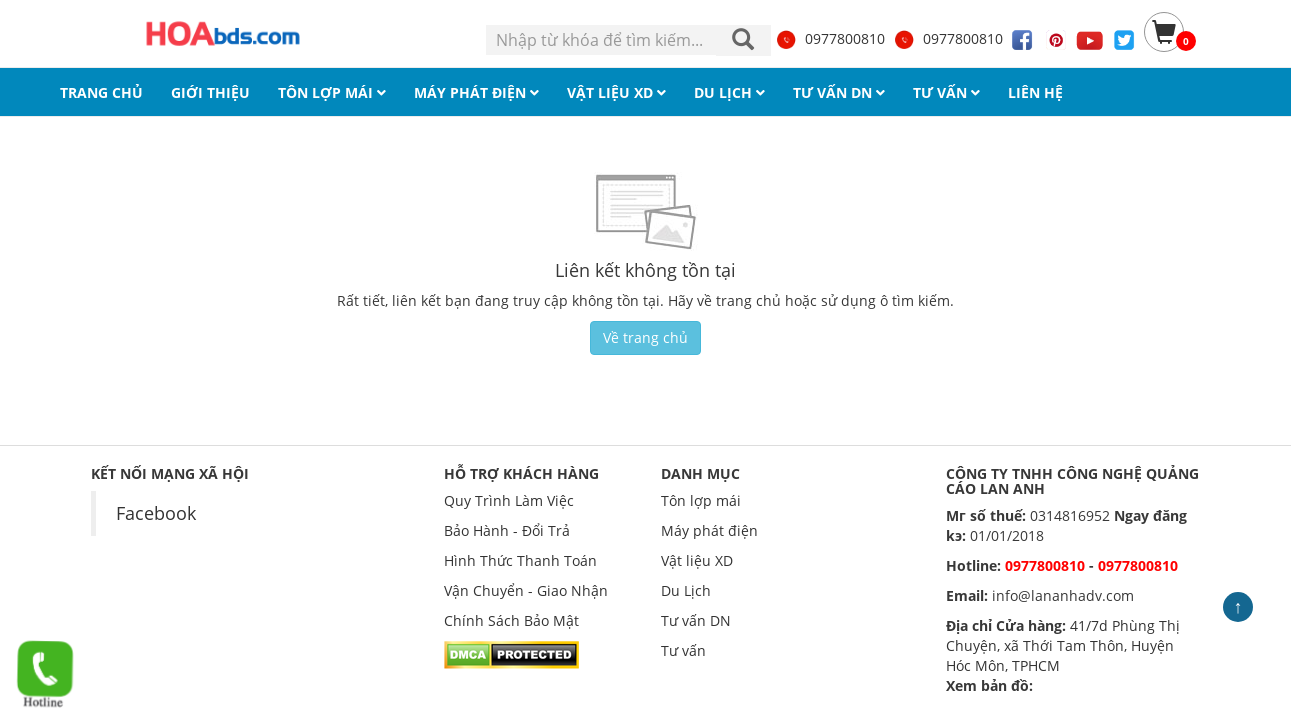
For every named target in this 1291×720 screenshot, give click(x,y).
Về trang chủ (645, 337)
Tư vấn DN (696, 620)
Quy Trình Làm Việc (509, 500)
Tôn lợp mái (701, 500)
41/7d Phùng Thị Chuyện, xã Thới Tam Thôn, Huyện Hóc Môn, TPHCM (1063, 645)
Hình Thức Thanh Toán (520, 560)
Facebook (156, 513)
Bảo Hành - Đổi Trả (507, 530)
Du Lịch (686, 590)
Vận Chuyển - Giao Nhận (526, 590)
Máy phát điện (709, 530)
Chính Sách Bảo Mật (511, 620)
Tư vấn (683, 650)
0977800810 (830, 38)
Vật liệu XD (697, 560)
